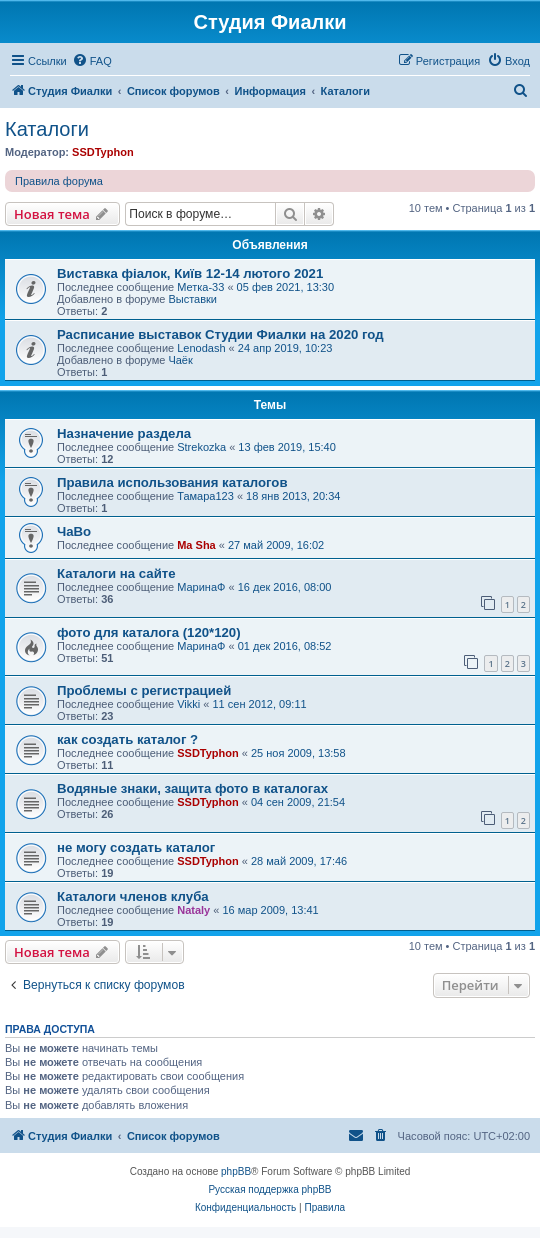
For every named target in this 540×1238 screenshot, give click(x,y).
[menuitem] (92, 61)
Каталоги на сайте (116, 573)
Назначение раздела (124, 433)
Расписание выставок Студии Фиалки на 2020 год (220, 334)
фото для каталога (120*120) (149, 632)
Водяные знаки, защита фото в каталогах (192, 788)
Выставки (192, 299)
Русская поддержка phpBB (269, 1189)
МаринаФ (201, 587)
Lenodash (201, 348)
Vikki (188, 704)
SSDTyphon (103, 152)
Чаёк (180, 360)
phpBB (236, 1171)
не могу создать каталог (136, 847)
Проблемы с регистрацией (144, 690)
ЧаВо (74, 531)
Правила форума (59, 181)
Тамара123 (205, 496)
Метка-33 (200, 287)
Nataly (193, 910)
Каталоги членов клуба (133, 896)
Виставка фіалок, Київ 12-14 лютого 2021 (190, 273)
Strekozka (201, 447)
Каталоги (47, 129)
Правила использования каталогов (172, 482)
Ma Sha (196, 545)
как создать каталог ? (127, 739)
